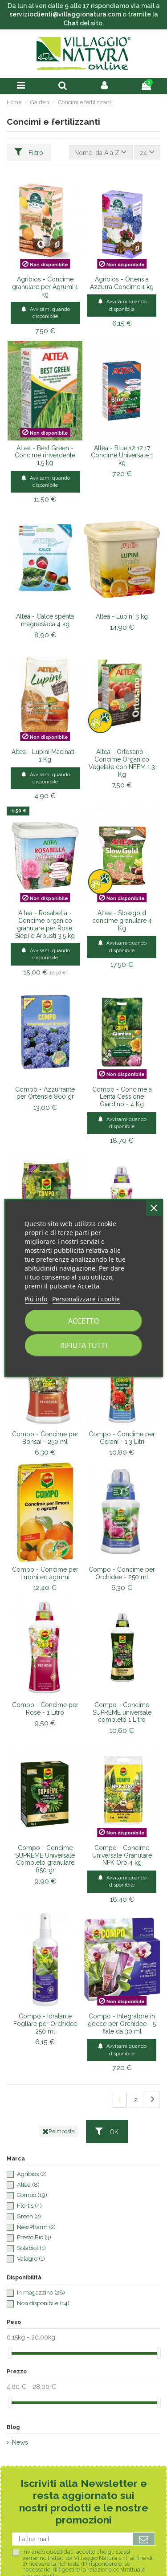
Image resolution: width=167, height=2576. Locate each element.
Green (29, 2216)
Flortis (29, 2205)
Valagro (31, 2258)
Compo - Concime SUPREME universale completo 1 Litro (122, 1712)
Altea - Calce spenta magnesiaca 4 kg (45, 620)
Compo (32, 2195)
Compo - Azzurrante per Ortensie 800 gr (45, 1093)
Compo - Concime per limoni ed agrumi (45, 1573)
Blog (13, 2427)
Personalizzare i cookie (86, 1299)
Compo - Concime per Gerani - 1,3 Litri (122, 1438)
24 (147, 151)
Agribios (32, 2174)
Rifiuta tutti (83, 1345)
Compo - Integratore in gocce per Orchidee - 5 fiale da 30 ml (122, 2024)
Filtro (29, 151)
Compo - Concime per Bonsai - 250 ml (45, 1438)
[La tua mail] (72, 2539)
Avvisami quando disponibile (45, 312)
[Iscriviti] (144, 2539)
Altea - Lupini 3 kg (122, 616)
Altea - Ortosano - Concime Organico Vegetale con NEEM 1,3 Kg (122, 763)
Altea (28, 2184)
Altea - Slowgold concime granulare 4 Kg (122, 920)
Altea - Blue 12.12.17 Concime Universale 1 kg (122, 455)
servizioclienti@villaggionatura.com (65, 14)
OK (106, 2131)
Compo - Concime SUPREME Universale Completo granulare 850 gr (45, 1859)
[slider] (10, 2353)
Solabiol (31, 2248)
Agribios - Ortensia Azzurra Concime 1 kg (122, 283)
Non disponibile (43, 2303)
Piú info (35, 1299)
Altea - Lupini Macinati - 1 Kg (45, 755)
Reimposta (58, 2132)
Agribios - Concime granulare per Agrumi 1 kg (45, 287)
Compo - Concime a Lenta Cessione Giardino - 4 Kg (122, 1097)
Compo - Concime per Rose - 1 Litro (45, 1708)
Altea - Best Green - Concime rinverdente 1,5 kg (45, 455)
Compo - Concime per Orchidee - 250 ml (122, 1573)
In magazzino (41, 2292)
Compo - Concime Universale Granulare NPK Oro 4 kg (122, 1855)
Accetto (83, 1321)
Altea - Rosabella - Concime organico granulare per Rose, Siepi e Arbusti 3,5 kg (45, 924)
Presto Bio (34, 2237)
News (20, 2442)
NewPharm (36, 2227)
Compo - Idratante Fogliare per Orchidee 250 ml (45, 2024)
